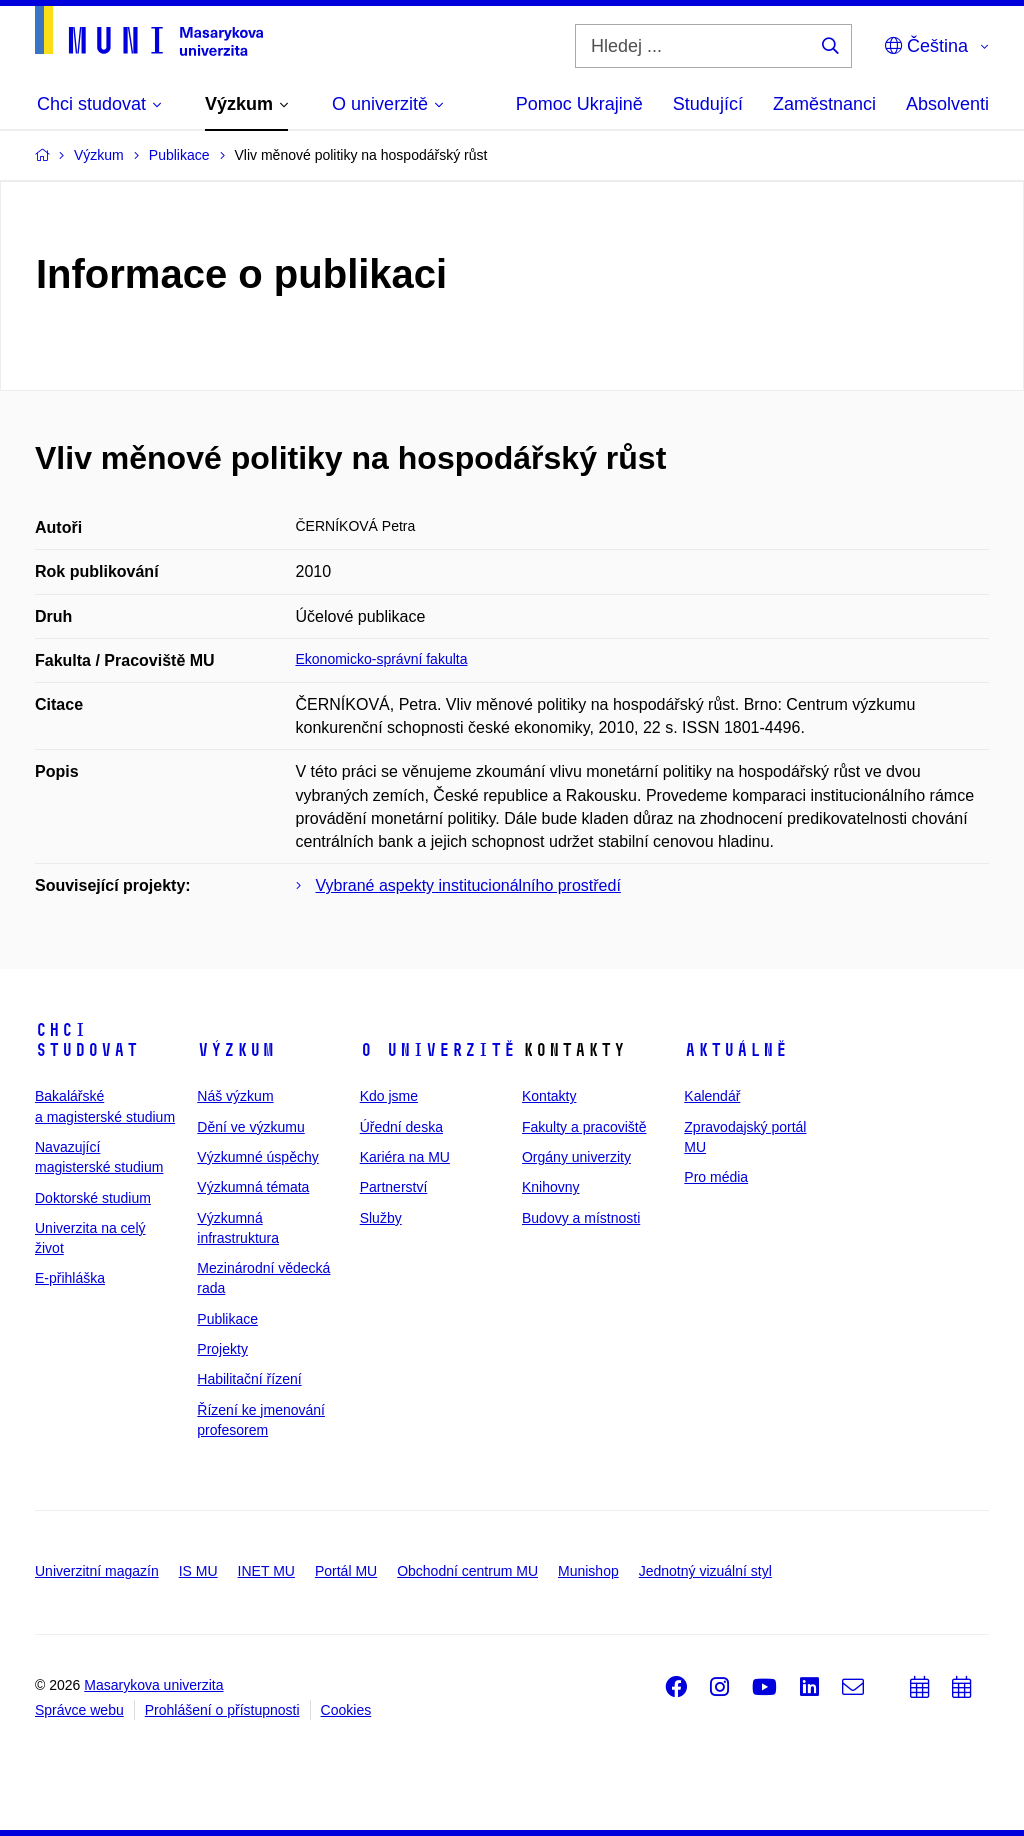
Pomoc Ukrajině (579, 104)
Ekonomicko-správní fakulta (382, 659)
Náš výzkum (235, 1096)
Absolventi (947, 104)
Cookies (346, 1710)
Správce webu (79, 1710)
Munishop (588, 1571)
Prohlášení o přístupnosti (222, 1710)
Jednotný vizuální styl (705, 1571)
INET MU (266, 1571)
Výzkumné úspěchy (257, 1157)
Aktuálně (736, 1050)
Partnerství (394, 1187)
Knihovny (551, 1187)
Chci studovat (87, 1040)
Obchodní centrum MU (467, 1571)
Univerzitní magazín (97, 1571)
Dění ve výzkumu (250, 1127)
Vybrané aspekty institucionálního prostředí (468, 885)
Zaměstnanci (824, 104)
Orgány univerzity (576, 1157)
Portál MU (346, 1571)
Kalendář (712, 1096)
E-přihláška (70, 1278)
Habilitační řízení (249, 1379)
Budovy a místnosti (581, 1218)
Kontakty (549, 1096)
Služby (381, 1218)
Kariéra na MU (405, 1157)
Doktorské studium (93, 1198)
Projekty (222, 1349)
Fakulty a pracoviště (584, 1127)
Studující (708, 104)
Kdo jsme (389, 1096)
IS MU (198, 1571)
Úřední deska (401, 1127)
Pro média (716, 1177)
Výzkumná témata (253, 1187)
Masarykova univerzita (153, 1685)
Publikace (227, 1319)
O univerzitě (438, 1050)
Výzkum (236, 1050)
